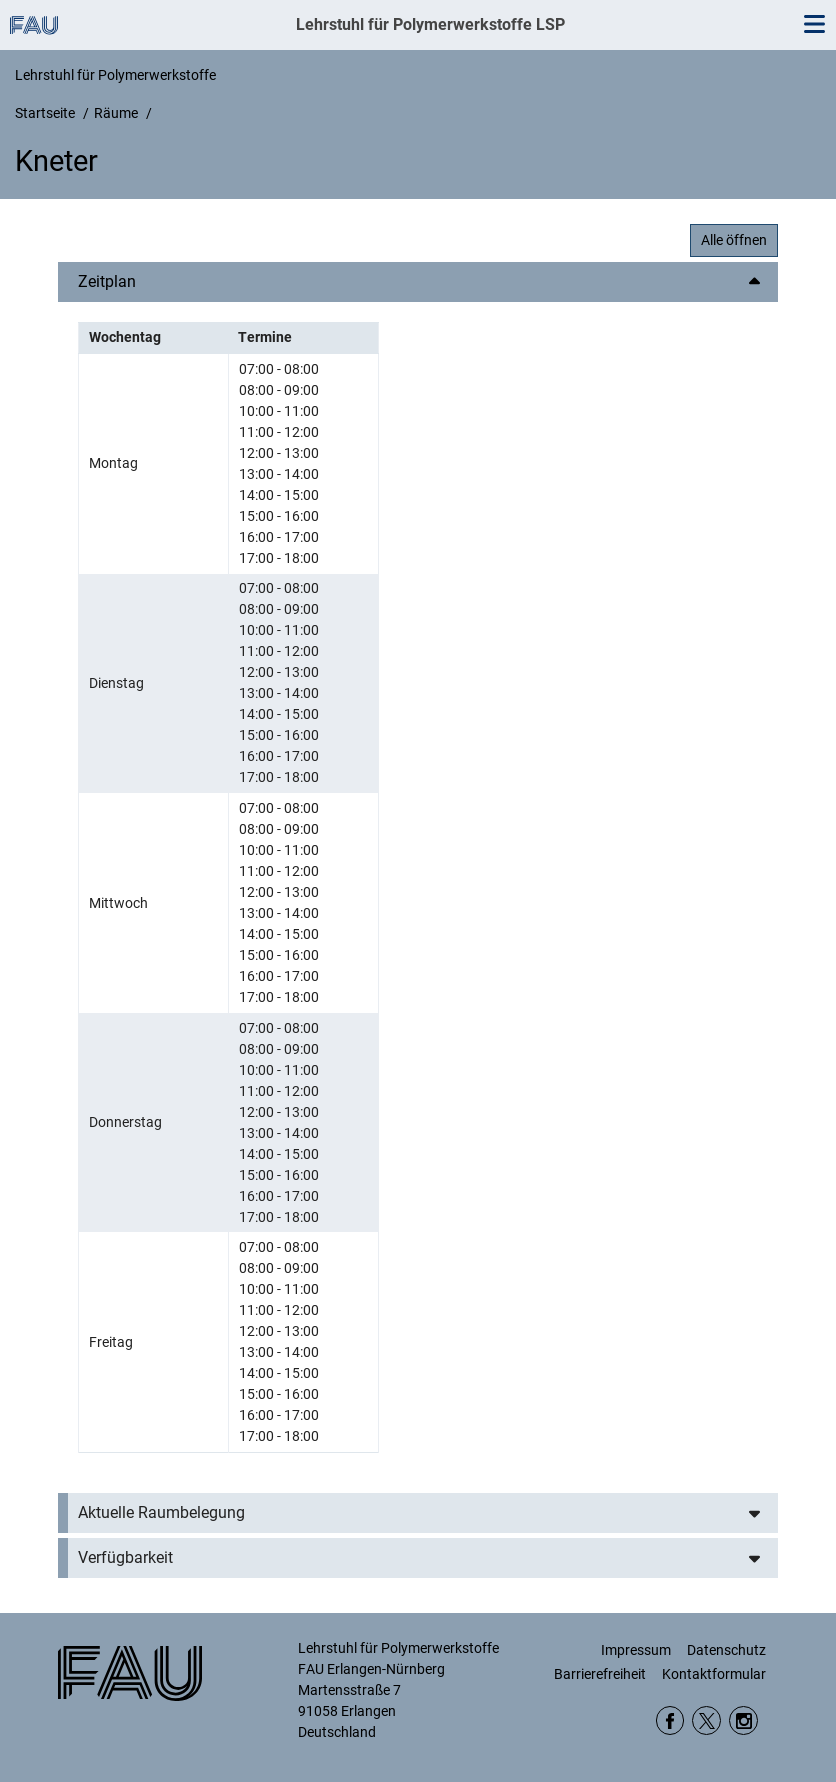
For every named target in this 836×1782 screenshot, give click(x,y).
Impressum (636, 1650)
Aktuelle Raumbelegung (161, 1512)
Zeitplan (107, 281)
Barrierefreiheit (600, 1674)
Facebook (670, 1720)
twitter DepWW (706, 1720)
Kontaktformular (714, 1674)
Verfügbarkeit (125, 1557)
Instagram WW (743, 1720)
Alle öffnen (734, 240)
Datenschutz (726, 1650)
